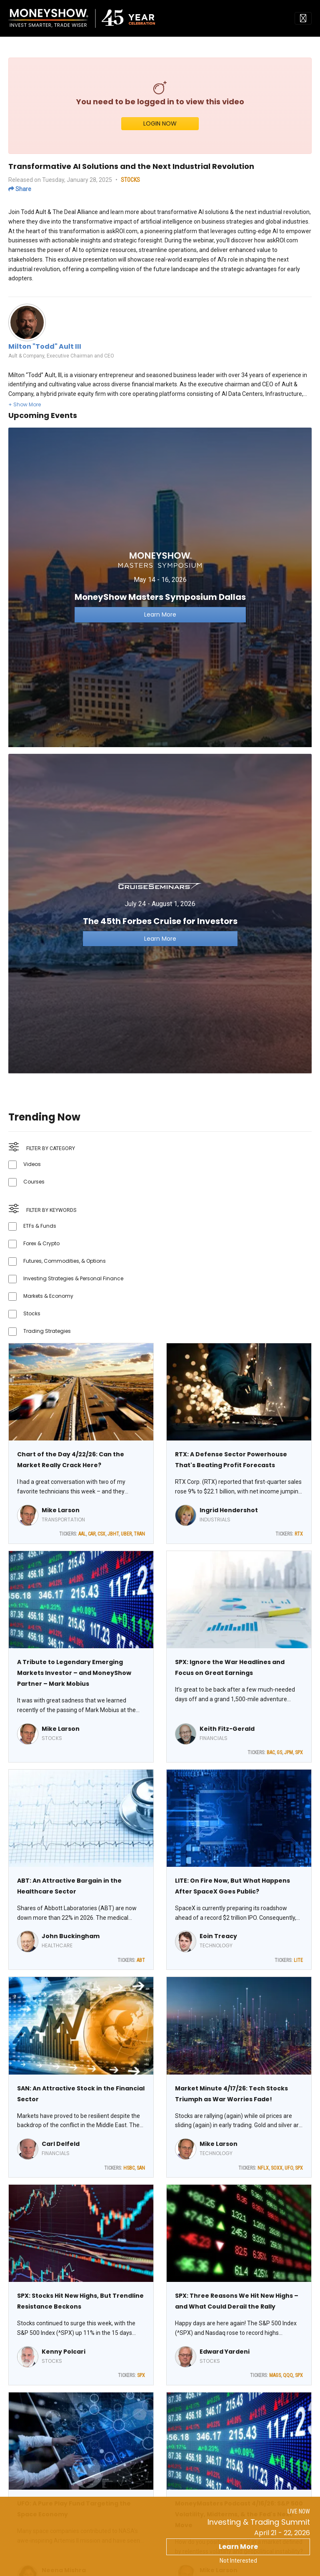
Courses (34, 1181)
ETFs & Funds (39, 1225)
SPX (299, 1752)
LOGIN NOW (160, 123)
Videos (32, 1164)
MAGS (275, 2375)
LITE (298, 1960)
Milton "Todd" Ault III (44, 346)
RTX (299, 1534)
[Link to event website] (160, 587)
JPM (288, 1752)
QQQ (288, 2375)
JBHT (113, 1534)
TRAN (139, 1534)
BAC (271, 1752)
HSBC (129, 2168)
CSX (101, 1534)
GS (279, 1752)
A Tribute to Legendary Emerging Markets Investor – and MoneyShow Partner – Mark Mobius (74, 1673)
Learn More (238, 2546)
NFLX (263, 2168)
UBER (126, 1534)
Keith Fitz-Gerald (227, 1729)
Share (19, 189)
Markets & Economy (48, 1295)
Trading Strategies (47, 1331)
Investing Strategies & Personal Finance (73, 1278)
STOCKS (130, 179)
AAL (82, 1534)
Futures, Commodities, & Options (64, 1260)
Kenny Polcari (63, 2351)
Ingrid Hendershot (229, 1510)
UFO (289, 2168)
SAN (141, 2168)
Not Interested (238, 2560)
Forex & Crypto (41, 1243)
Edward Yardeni (225, 2351)
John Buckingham (71, 1936)
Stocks (31, 1313)
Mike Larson (61, 1510)
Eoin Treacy (218, 1936)
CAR (91, 1534)
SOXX (276, 2168)
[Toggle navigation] (303, 18)
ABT (141, 1960)
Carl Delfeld (61, 2144)
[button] (24, 404)
